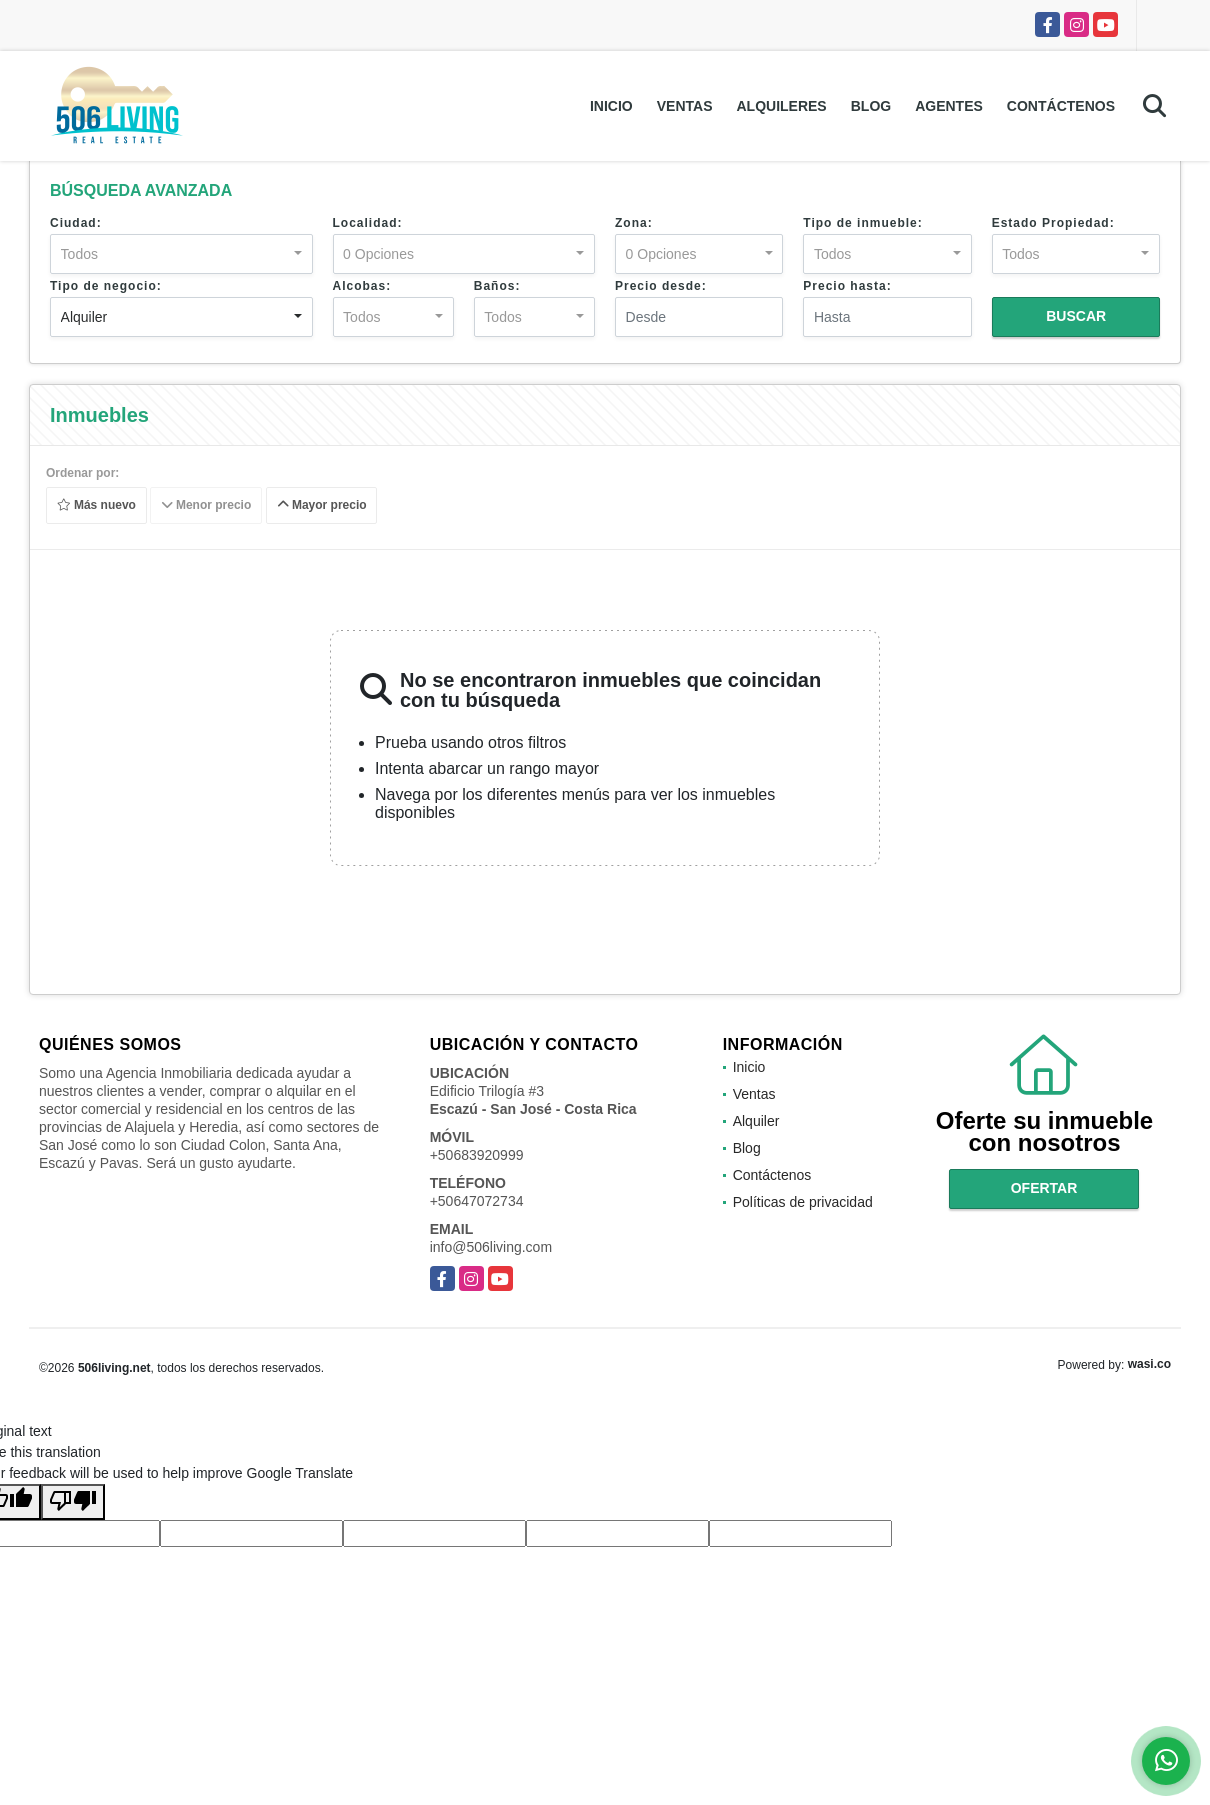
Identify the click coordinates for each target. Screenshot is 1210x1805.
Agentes (949, 106)
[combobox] (181, 254)
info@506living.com (491, 1247)
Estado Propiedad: (1053, 223)
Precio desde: (661, 286)
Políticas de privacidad (803, 1202)
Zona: (634, 223)
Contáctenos (1061, 106)
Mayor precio (322, 506)
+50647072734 (477, 1201)
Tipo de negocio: (106, 286)
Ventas (685, 106)
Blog (871, 106)
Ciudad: (76, 223)
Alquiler (756, 1121)
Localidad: (368, 223)
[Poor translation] (73, 1502)
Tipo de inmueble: (862, 223)
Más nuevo (96, 506)
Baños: (497, 286)
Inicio (611, 106)
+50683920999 (477, 1155)
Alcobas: (362, 286)
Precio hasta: (847, 286)
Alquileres (781, 106)
